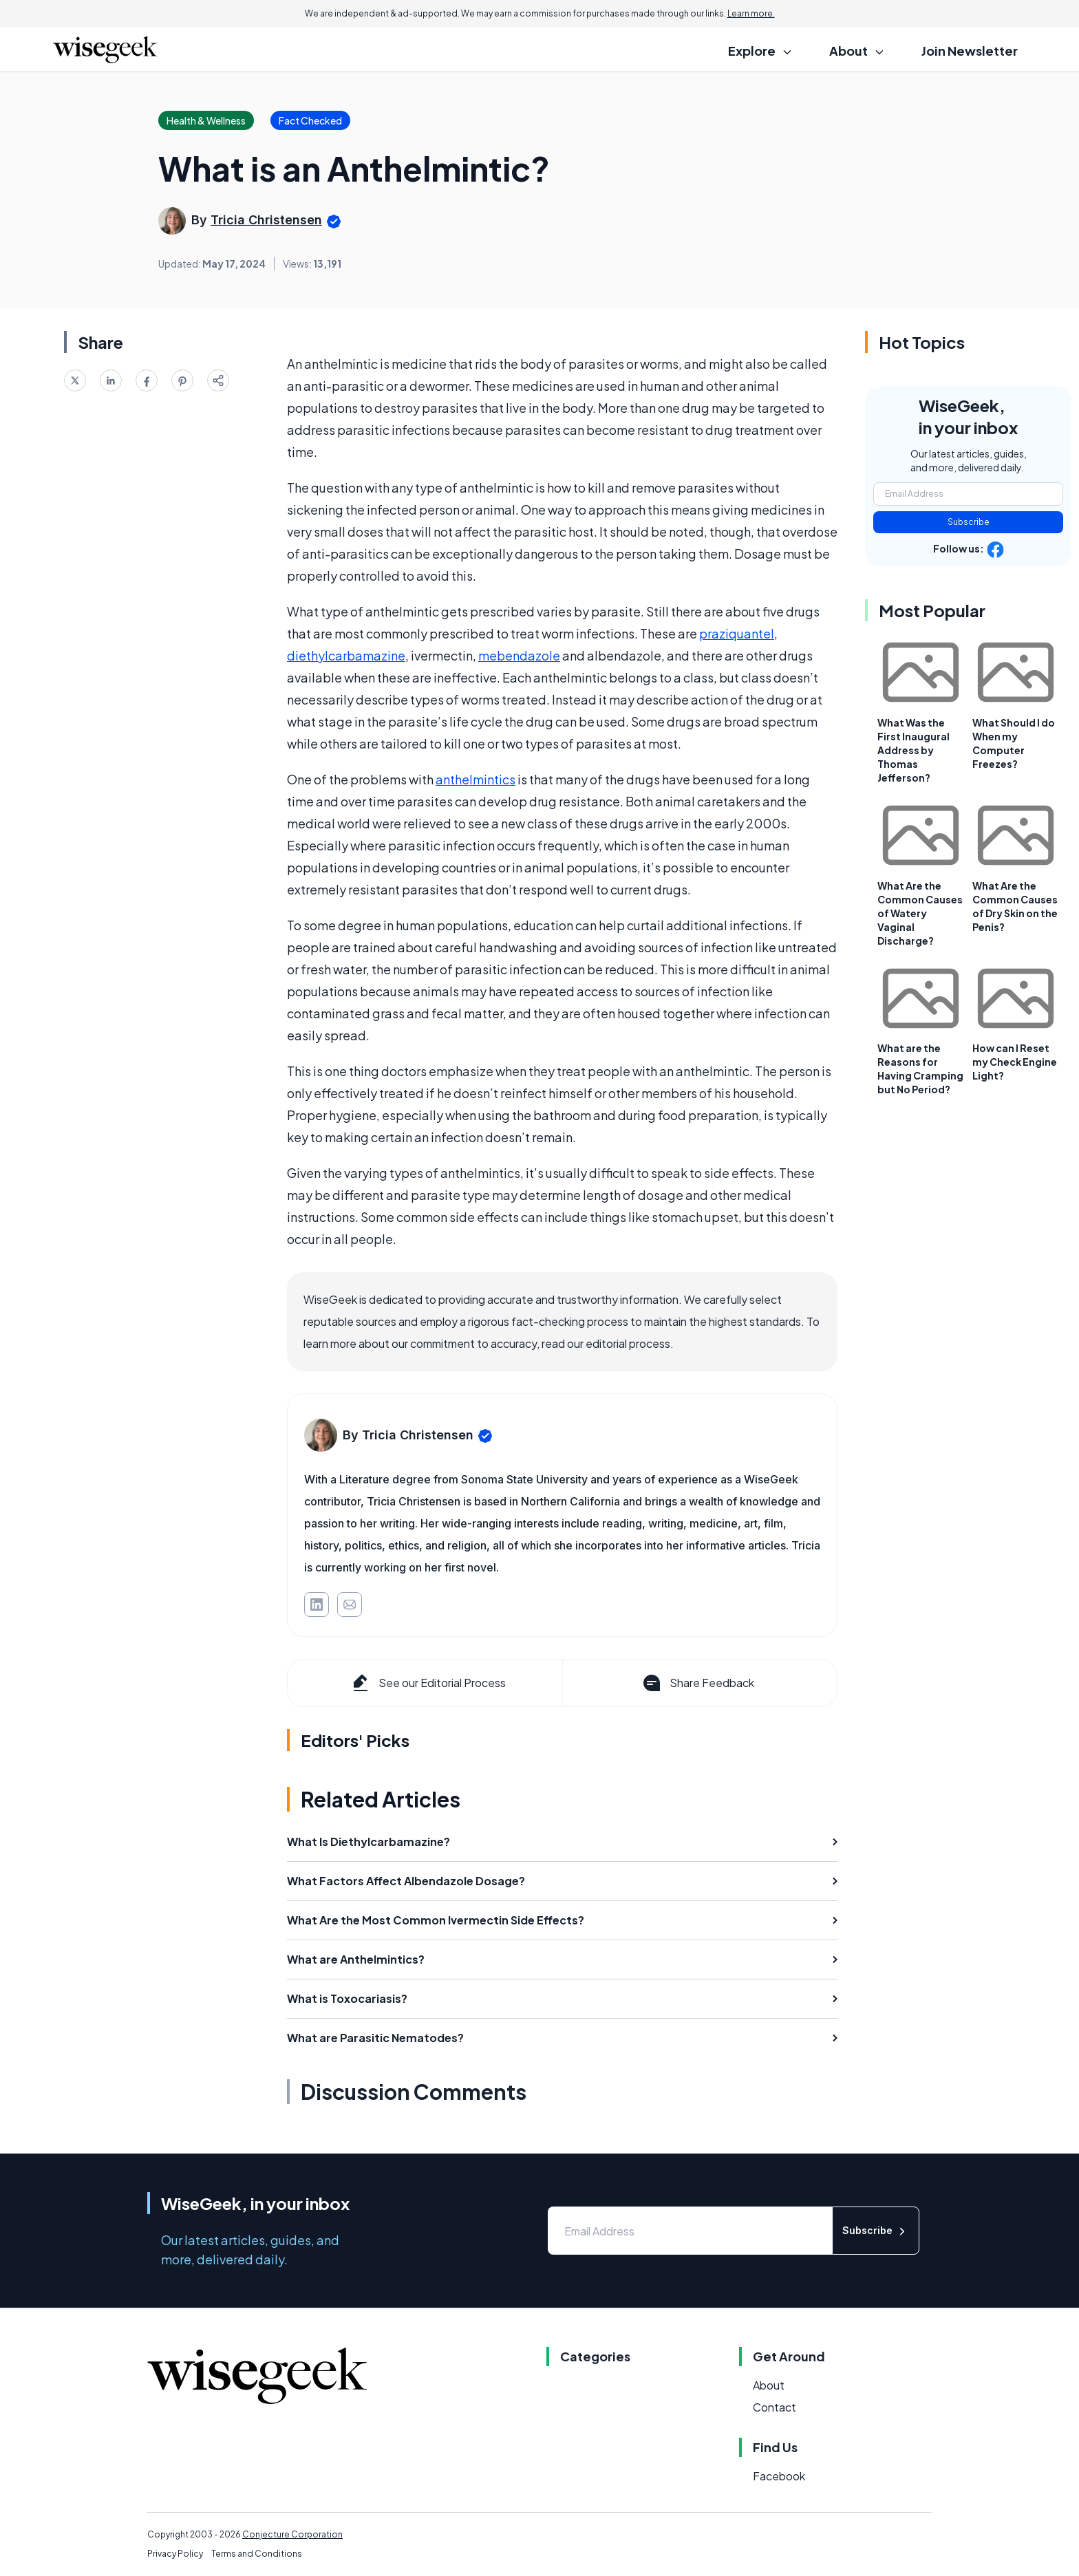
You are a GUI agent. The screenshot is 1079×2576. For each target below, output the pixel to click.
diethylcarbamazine (346, 655)
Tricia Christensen (266, 220)
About (768, 2385)
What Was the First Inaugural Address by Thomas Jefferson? (913, 750)
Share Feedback (697, 1683)
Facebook (779, 2476)
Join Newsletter (969, 50)
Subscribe (969, 522)
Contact (774, 2407)
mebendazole (519, 655)
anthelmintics (475, 779)
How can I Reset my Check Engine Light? (1014, 1062)
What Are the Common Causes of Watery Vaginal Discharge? (920, 913)
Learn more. (751, 13)
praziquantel (736, 633)
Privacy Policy (175, 2553)
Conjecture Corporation (292, 2534)
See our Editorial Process (428, 1683)
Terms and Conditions (256, 2553)
